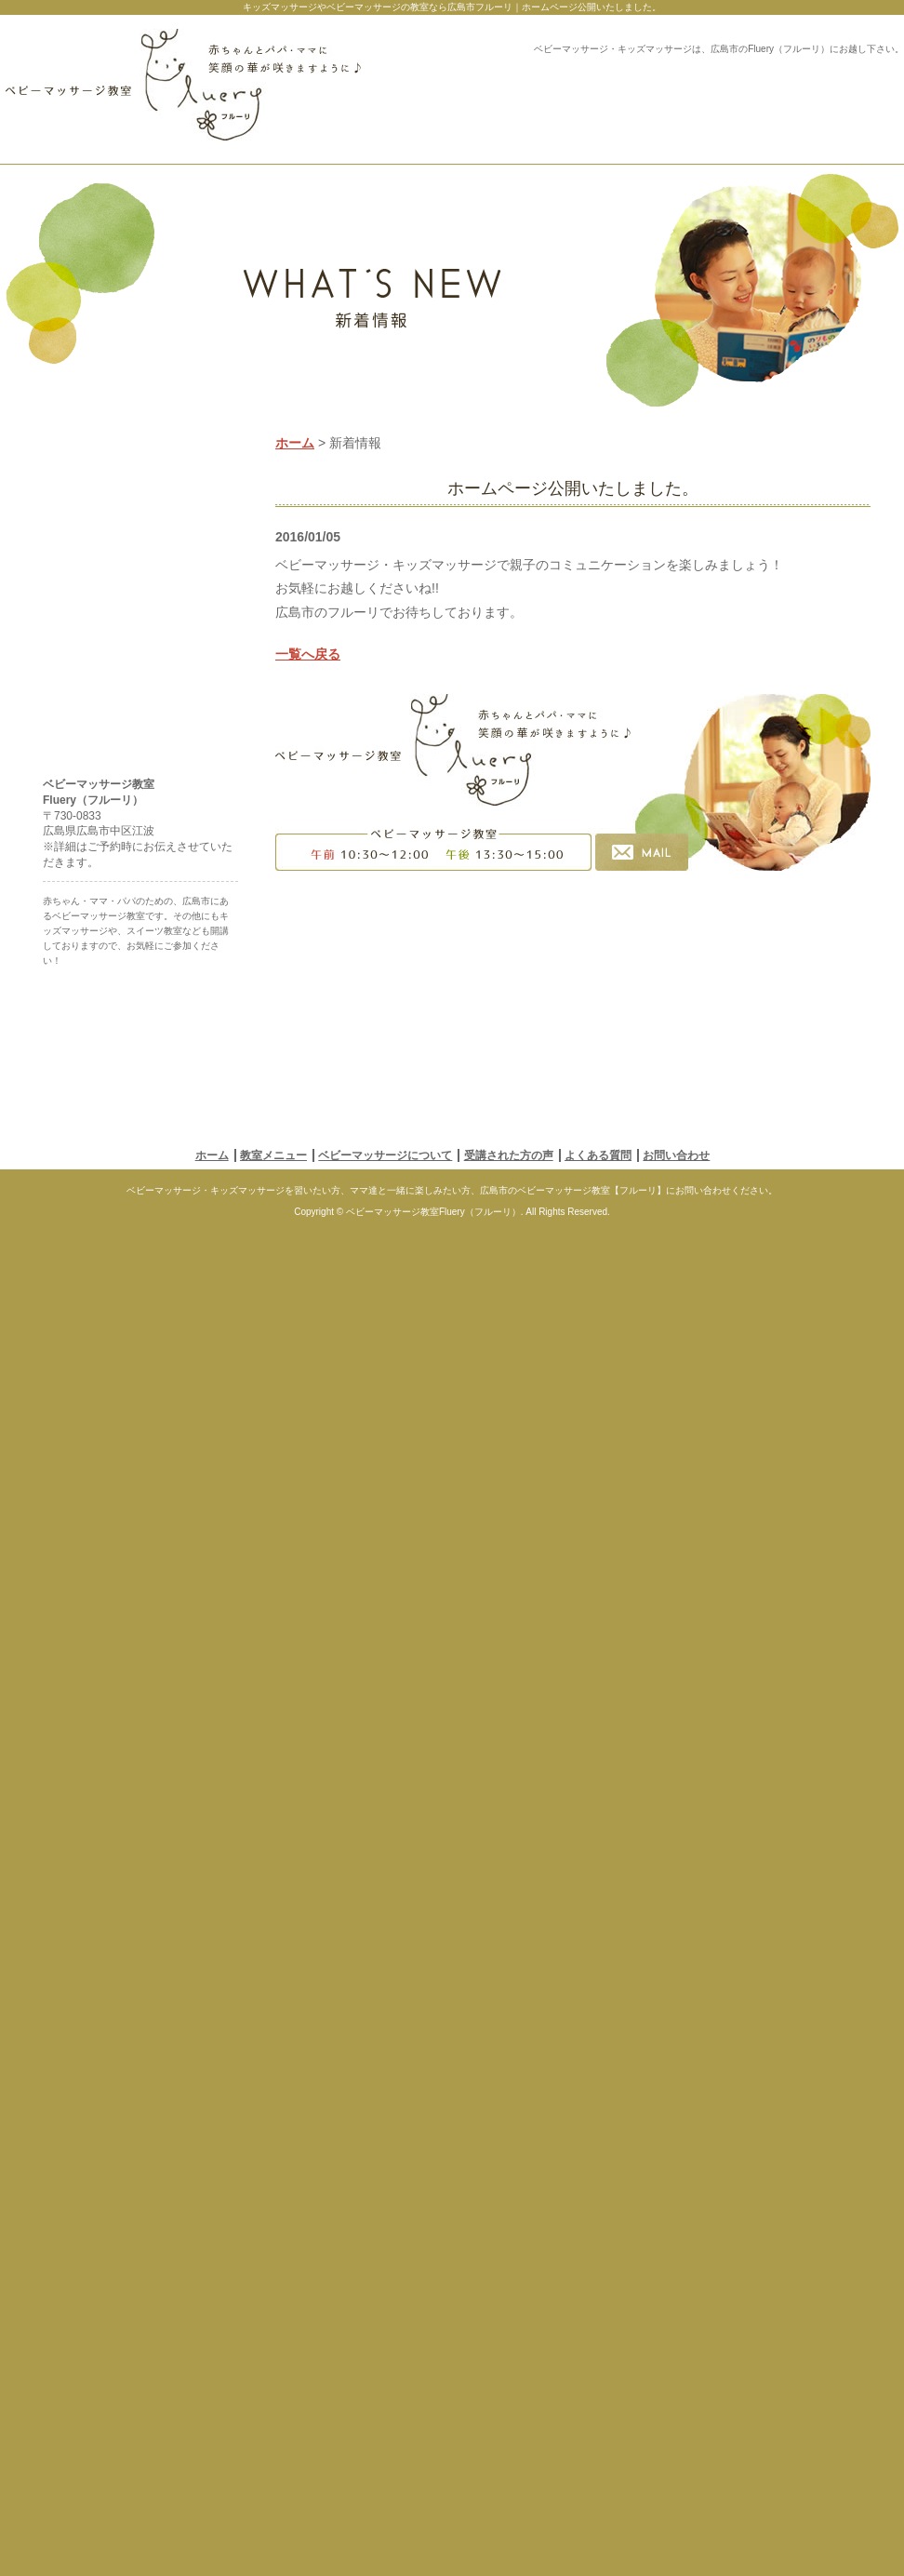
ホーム (294, 507)
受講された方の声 (508, 2483)
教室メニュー (273, 2483)
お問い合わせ (676, 2483)
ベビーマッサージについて (385, 2483)
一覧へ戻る (307, 718)
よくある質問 (598, 2483)
